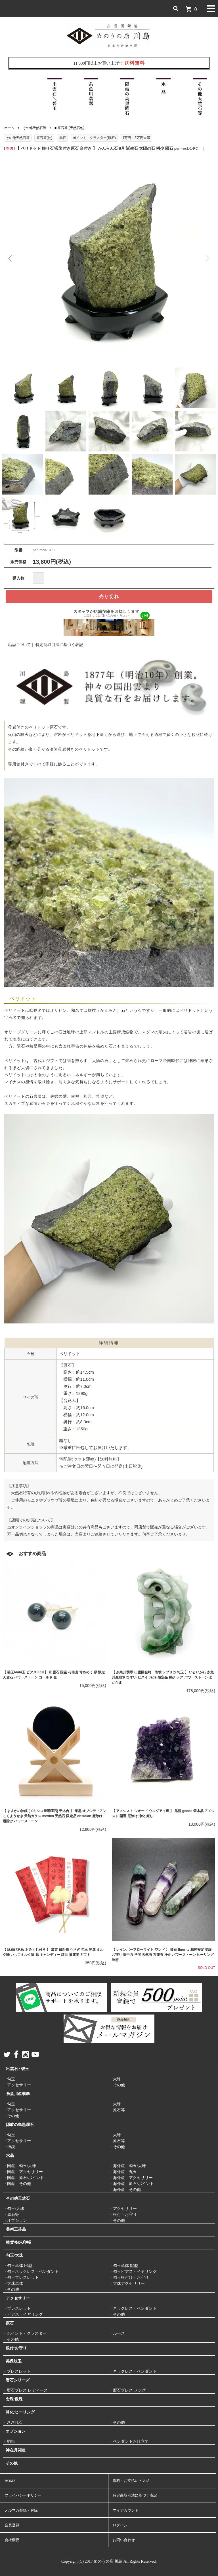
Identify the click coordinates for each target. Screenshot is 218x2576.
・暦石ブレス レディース (25, 2390)
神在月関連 (16, 2450)
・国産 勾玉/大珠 (19, 2166)
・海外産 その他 (125, 2190)
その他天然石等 (34, 128)
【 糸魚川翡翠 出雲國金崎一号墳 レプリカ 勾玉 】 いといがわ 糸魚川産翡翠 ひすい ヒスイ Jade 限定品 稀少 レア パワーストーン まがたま (163, 1677)
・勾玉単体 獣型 (123, 2265)
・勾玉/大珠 (13, 2209)
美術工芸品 (16, 2229)
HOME (10, 2480)
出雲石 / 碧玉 (17, 2069)
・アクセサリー (17, 2085)
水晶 (10, 2155)
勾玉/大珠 (14, 2255)
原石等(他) (44, 138)
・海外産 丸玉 (123, 2172)
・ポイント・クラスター (25, 2333)
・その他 (117, 2085)
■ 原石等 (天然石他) (69, 128)
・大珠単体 (13, 2283)
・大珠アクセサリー (127, 2283)
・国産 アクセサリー (23, 2172)
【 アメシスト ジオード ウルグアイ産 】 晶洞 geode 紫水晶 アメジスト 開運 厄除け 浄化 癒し (163, 1813)
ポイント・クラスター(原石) (94, 138)
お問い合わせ (124, 2540)
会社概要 (12, 2540)
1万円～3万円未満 (136, 138)
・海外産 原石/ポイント (131, 2184)
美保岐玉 (14, 2361)
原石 (62, 138)
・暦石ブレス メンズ (127, 2390)
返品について (19, 644)
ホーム (9, 128)
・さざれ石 (13, 2422)
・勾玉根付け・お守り (129, 2277)
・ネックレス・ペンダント (133, 2308)
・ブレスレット (17, 2308)
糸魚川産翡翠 (18, 2094)
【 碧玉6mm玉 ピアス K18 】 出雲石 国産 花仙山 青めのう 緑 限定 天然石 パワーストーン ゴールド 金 (54, 1674)
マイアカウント (126, 2510)
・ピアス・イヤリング (23, 2314)
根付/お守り (16, 2348)
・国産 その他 (17, 2184)
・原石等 (117, 2110)
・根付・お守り (123, 2214)
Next (207, 258)
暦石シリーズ (18, 2380)
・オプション (15, 2220)
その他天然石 (18, 2198)
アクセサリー (18, 2298)
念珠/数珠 (14, 2399)
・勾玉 (9, 2079)
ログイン (120, 2525)
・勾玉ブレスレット (21, 2277)
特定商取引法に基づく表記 (59, 644)
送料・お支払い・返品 (131, 2480)
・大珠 (115, 2079)
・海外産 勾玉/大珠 (127, 2166)
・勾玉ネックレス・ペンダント (31, 2271)
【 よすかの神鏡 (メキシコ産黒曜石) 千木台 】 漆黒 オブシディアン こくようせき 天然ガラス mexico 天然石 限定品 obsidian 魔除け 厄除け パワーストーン (54, 1816)
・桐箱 (9, 2441)
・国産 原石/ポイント (23, 2178)
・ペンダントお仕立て (129, 2441)
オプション (16, 2431)
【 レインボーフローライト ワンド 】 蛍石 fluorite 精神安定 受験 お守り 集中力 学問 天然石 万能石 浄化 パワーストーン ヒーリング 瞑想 (163, 1955)
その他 (12, 2463)
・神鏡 (9, 2147)
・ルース (117, 2333)
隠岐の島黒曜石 (20, 2125)
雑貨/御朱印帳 (18, 2242)
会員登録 (12, 2525)
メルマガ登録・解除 (21, 2510)
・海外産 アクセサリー (131, 2178)
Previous (11, 258)
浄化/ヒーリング (20, 2412)
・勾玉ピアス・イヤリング (133, 2271)
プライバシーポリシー (23, 2495)
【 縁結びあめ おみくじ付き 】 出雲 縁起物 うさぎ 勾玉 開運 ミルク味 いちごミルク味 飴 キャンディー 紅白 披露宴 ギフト (53, 1952)
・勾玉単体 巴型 (17, 2265)
